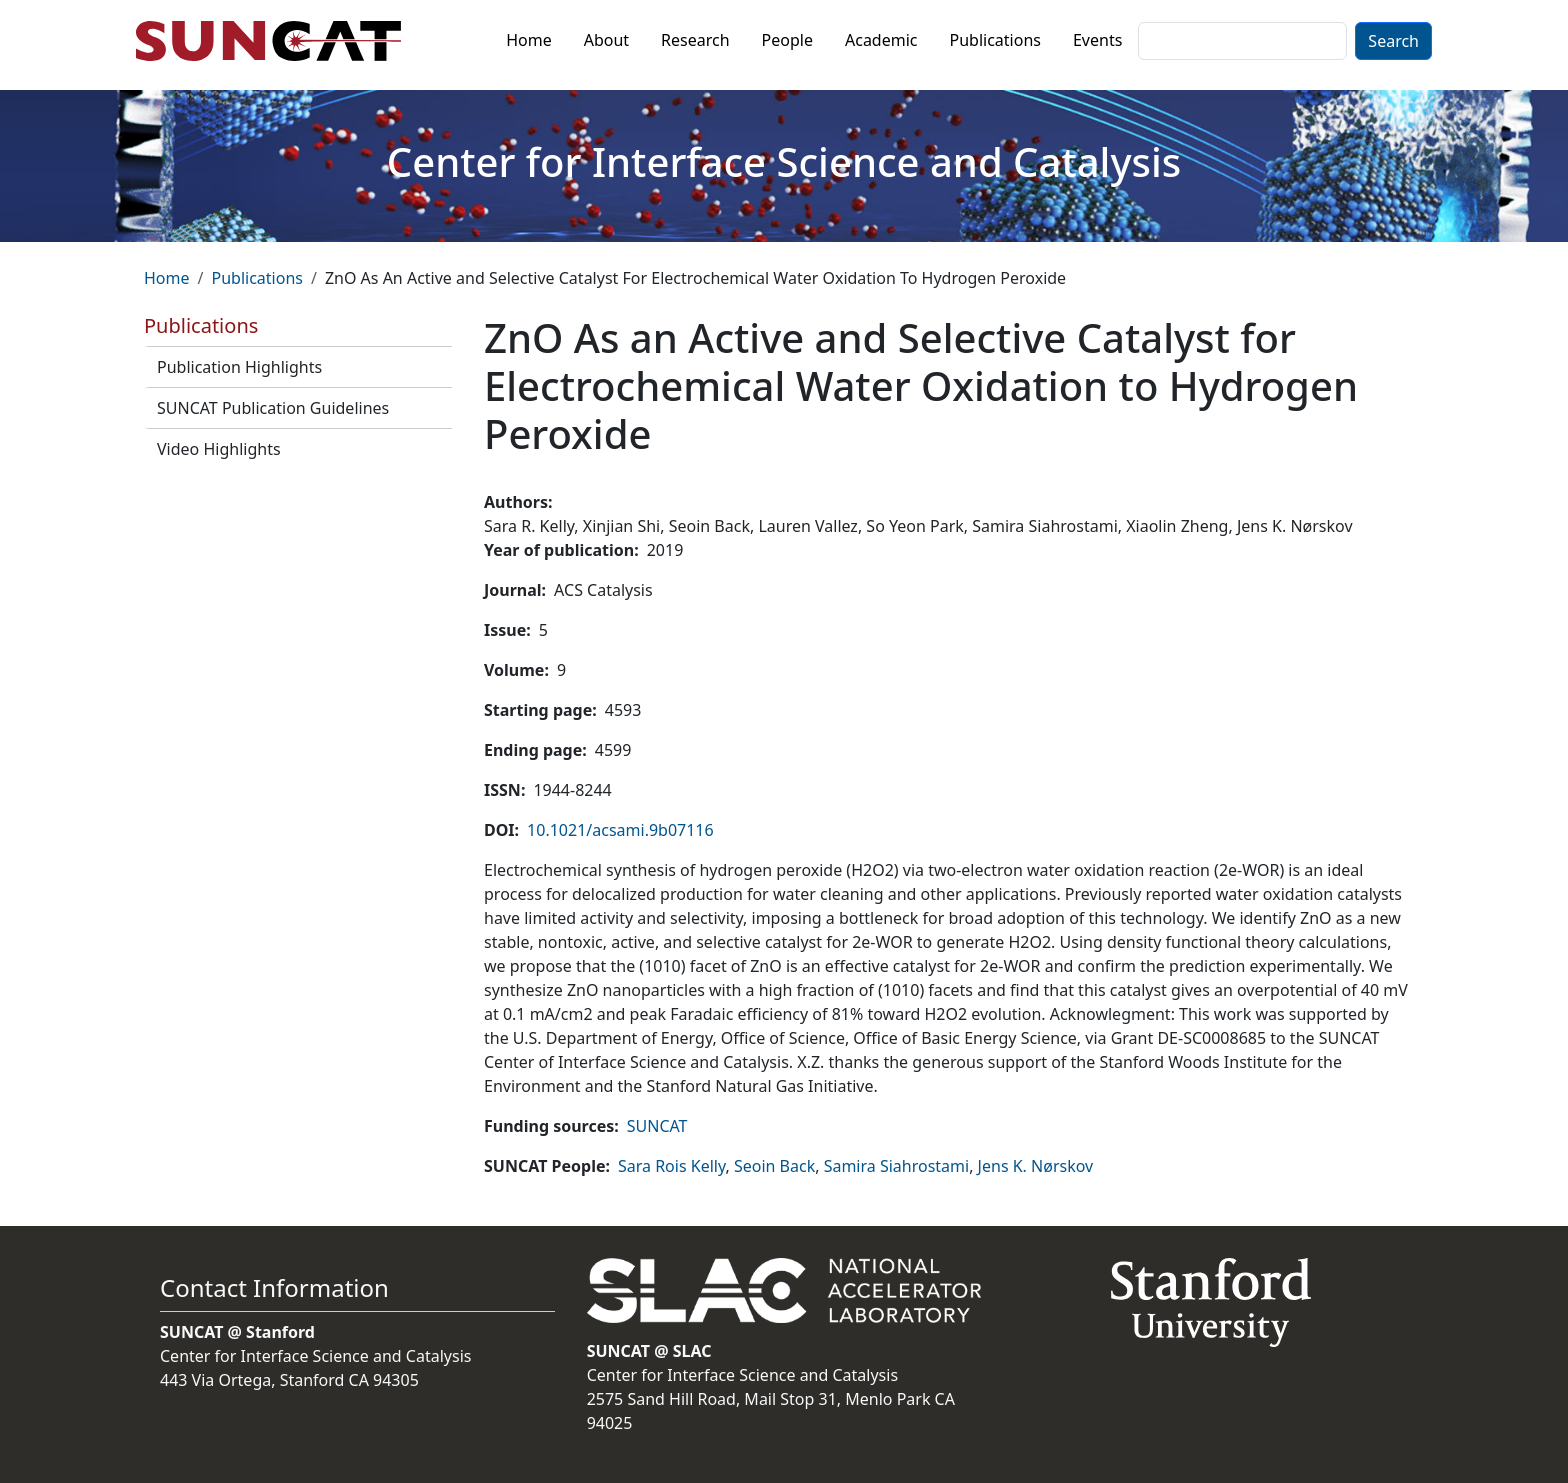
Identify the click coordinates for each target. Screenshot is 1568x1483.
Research (695, 40)
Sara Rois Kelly (671, 1166)
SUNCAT (657, 1126)
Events (1097, 40)
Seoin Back (774, 1166)
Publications (995, 40)
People (787, 40)
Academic (881, 40)
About (606, 40)
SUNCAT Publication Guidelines (273, 408)
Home (529, 40)
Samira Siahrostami (897, 1166)
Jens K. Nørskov (1036, 1166)
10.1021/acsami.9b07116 (620, 830)
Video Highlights (219, 449)
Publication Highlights (239, 367)
